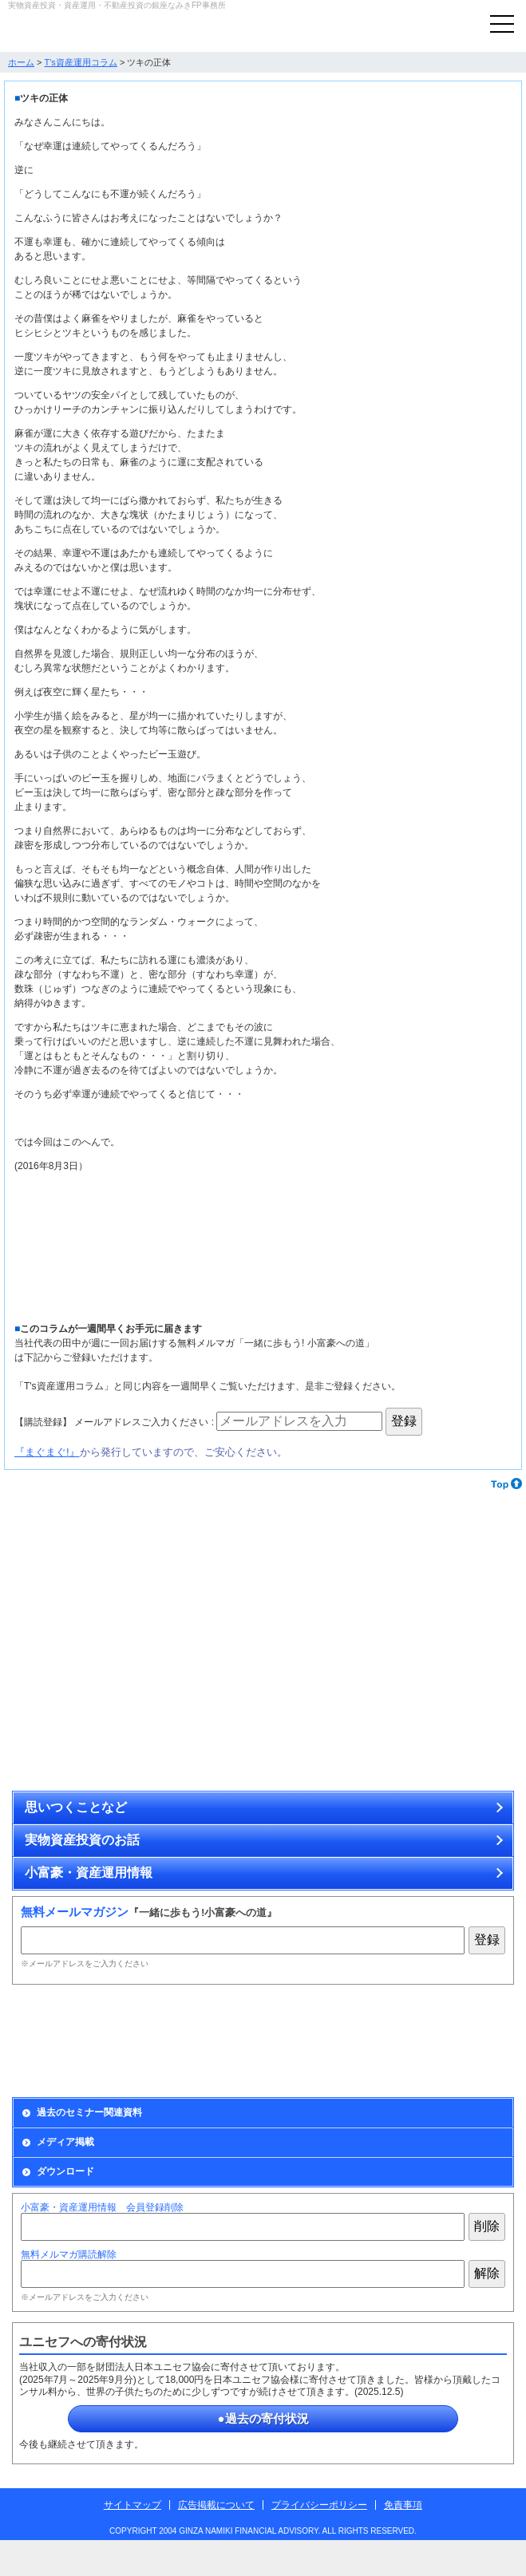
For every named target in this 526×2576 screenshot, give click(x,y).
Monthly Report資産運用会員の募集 (135, 2041)
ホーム (21, 62)
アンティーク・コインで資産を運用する (135, 1583)
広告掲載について (216, 2505)
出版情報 (391, 2041)
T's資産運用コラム (81, 62)
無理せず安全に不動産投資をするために (135, 1719)
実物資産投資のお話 (82, 1840)
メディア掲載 (65, 2141)
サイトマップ (132, 2505)
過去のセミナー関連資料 (89, 2112)
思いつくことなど (76, 1807)
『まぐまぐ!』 (47, 1452)
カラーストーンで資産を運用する (391, 1583)
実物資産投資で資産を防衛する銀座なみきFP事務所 (92, 29)
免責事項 (403, 2505)
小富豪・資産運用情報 (88, 1872)
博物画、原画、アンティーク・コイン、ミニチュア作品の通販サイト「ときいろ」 (391, 1719)
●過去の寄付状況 (262, 2418)
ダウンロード (65, 2171)
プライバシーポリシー (319, 2505)
